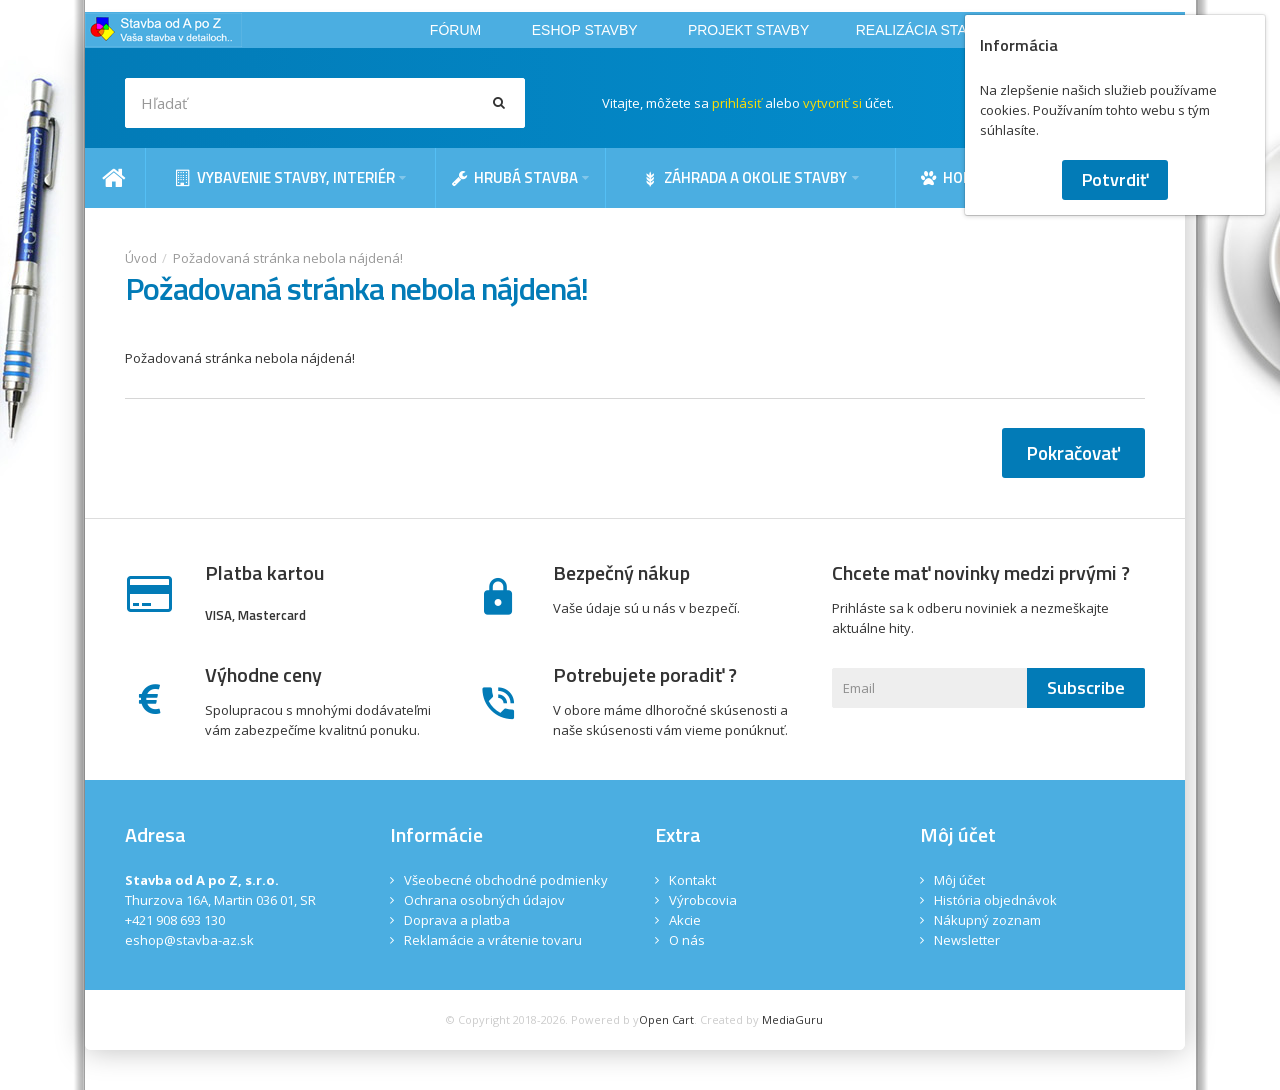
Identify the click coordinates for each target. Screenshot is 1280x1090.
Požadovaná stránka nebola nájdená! (288, 258)
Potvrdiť (1115, 179)
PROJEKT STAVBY (748, 30)
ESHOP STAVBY (585, 30)
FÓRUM (455, 30)
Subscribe (1086, 687)
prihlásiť (737, 103)
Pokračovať (1073, 452)
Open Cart (666, 1019)
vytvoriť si (832, 103)
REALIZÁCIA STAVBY (925, 30)
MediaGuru (792, 1019)
